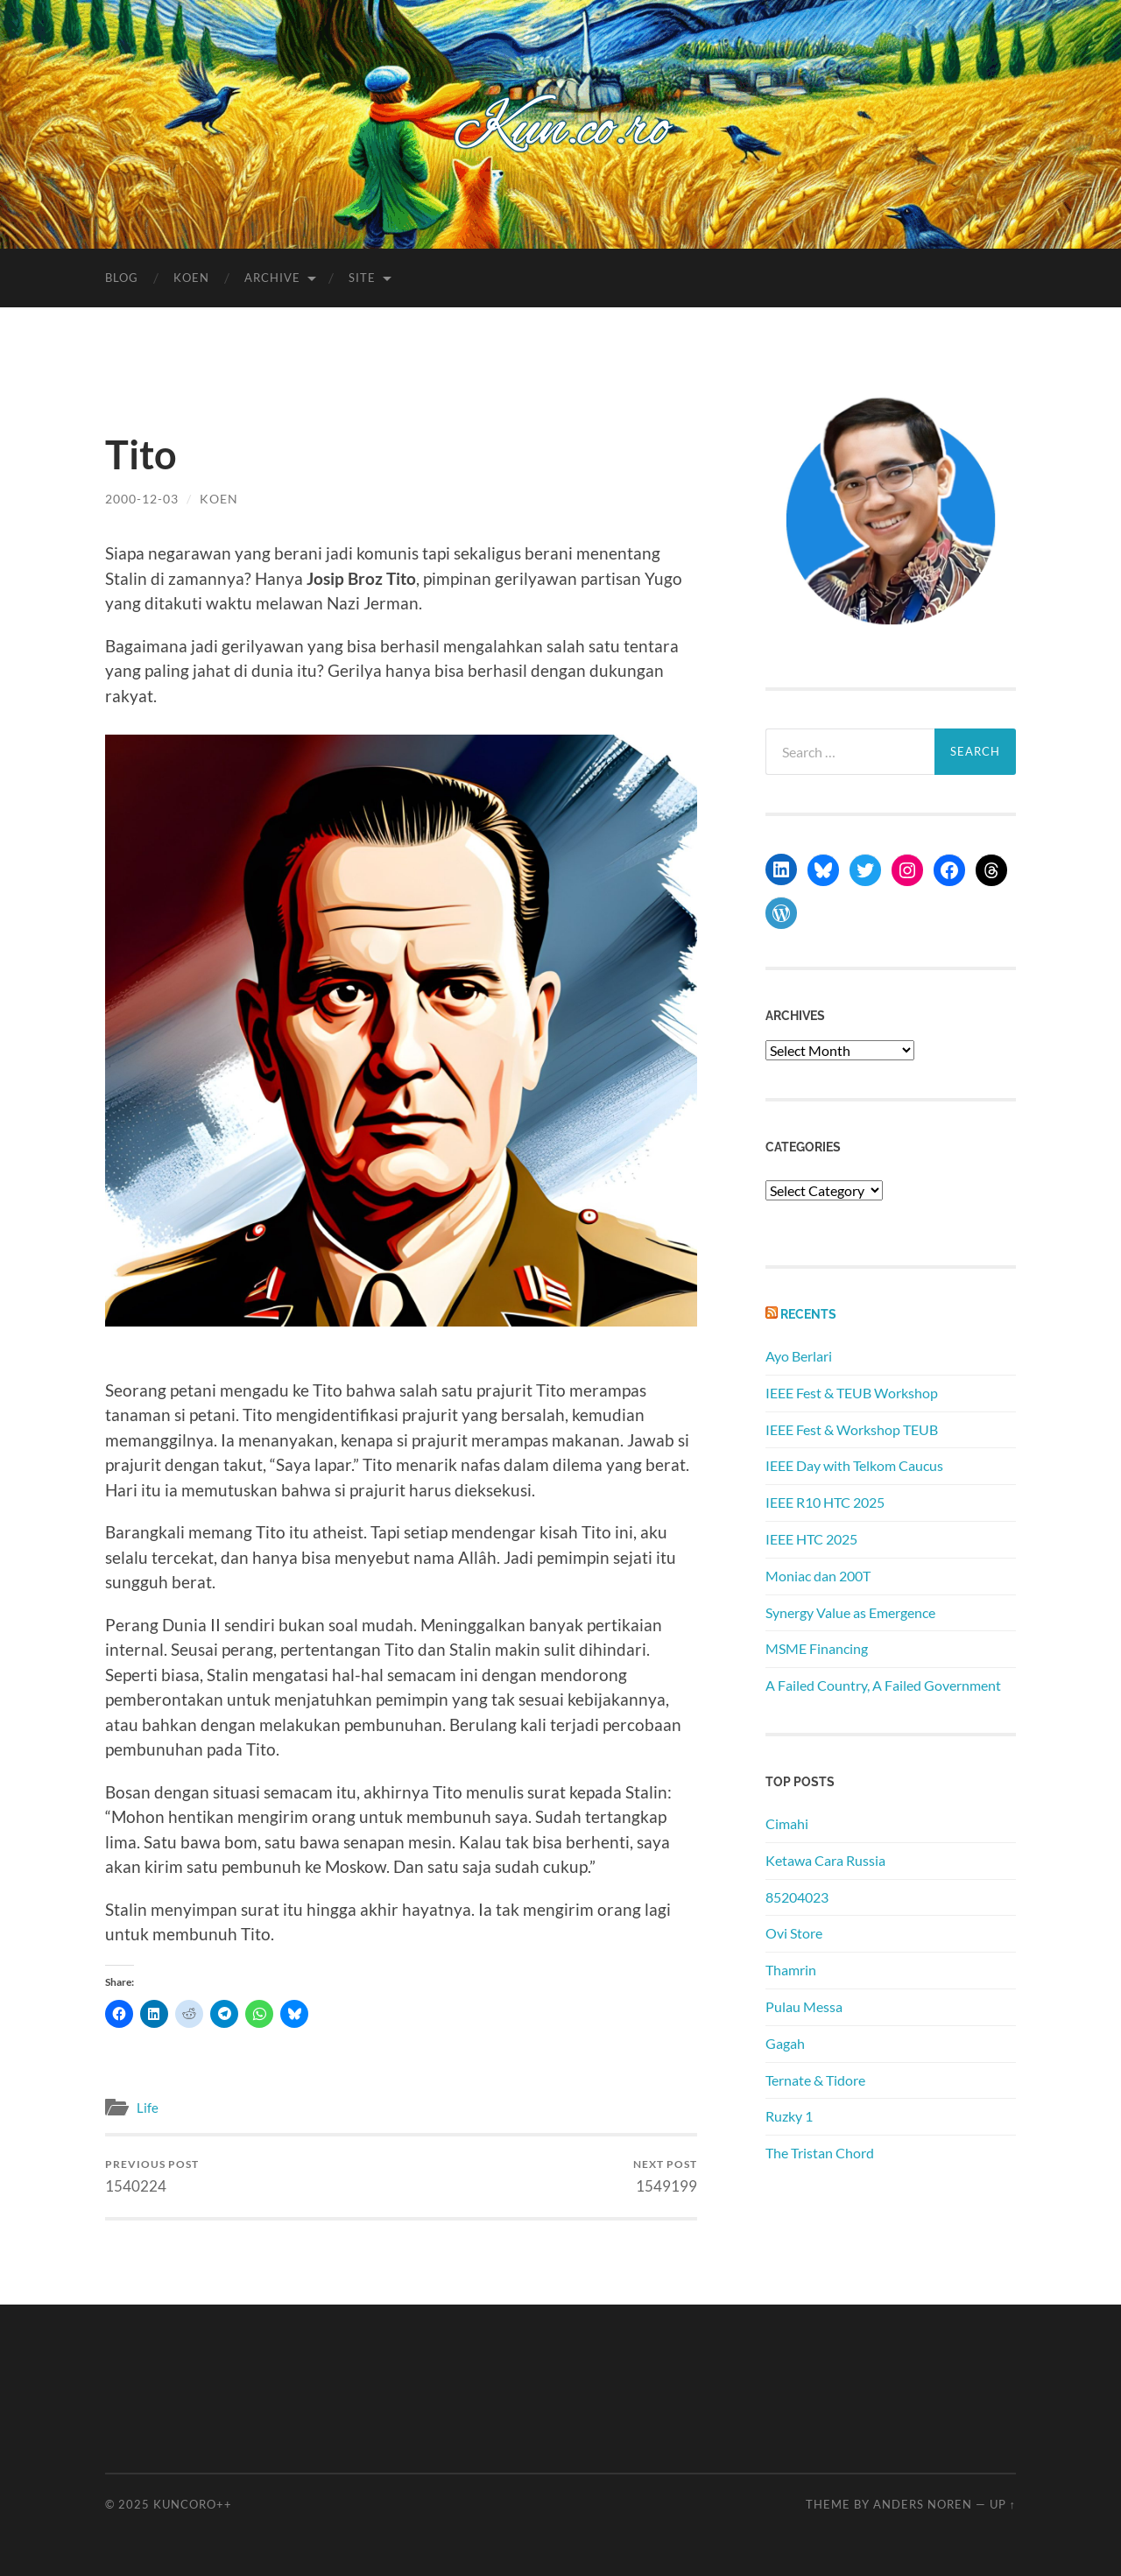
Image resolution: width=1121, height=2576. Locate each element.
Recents (808, 1313)
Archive (272, 278)
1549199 (665, 2176)
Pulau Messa (804, 2006)
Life (148, 2107)
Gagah (785, 2043)
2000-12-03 (142, 498)
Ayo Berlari (798, 1356)
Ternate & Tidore (815, 2080)
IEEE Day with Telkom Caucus (854, 1465)
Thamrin (790, 1969)
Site (362, 278)
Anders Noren (922, 2504)
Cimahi (786, 1823)
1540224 (152, 2176)
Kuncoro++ (192, 2504)
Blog (121, 278)
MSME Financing (816, 1648)
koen (219, 498)
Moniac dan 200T (818, 1575)
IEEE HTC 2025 (811, 1539)
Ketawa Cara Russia (825, 1860)
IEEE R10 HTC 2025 (825, 1502)
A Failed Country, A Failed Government (883, 1685)
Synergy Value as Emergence (850, 1612)
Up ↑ (1003, 2504)
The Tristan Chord (819, 2152)
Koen (191, 278)
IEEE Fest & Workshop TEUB (851, 1429)
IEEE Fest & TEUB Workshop (851, 1392)
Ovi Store (793, 1933)
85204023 (796, 1897)
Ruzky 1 (789, 2116)
